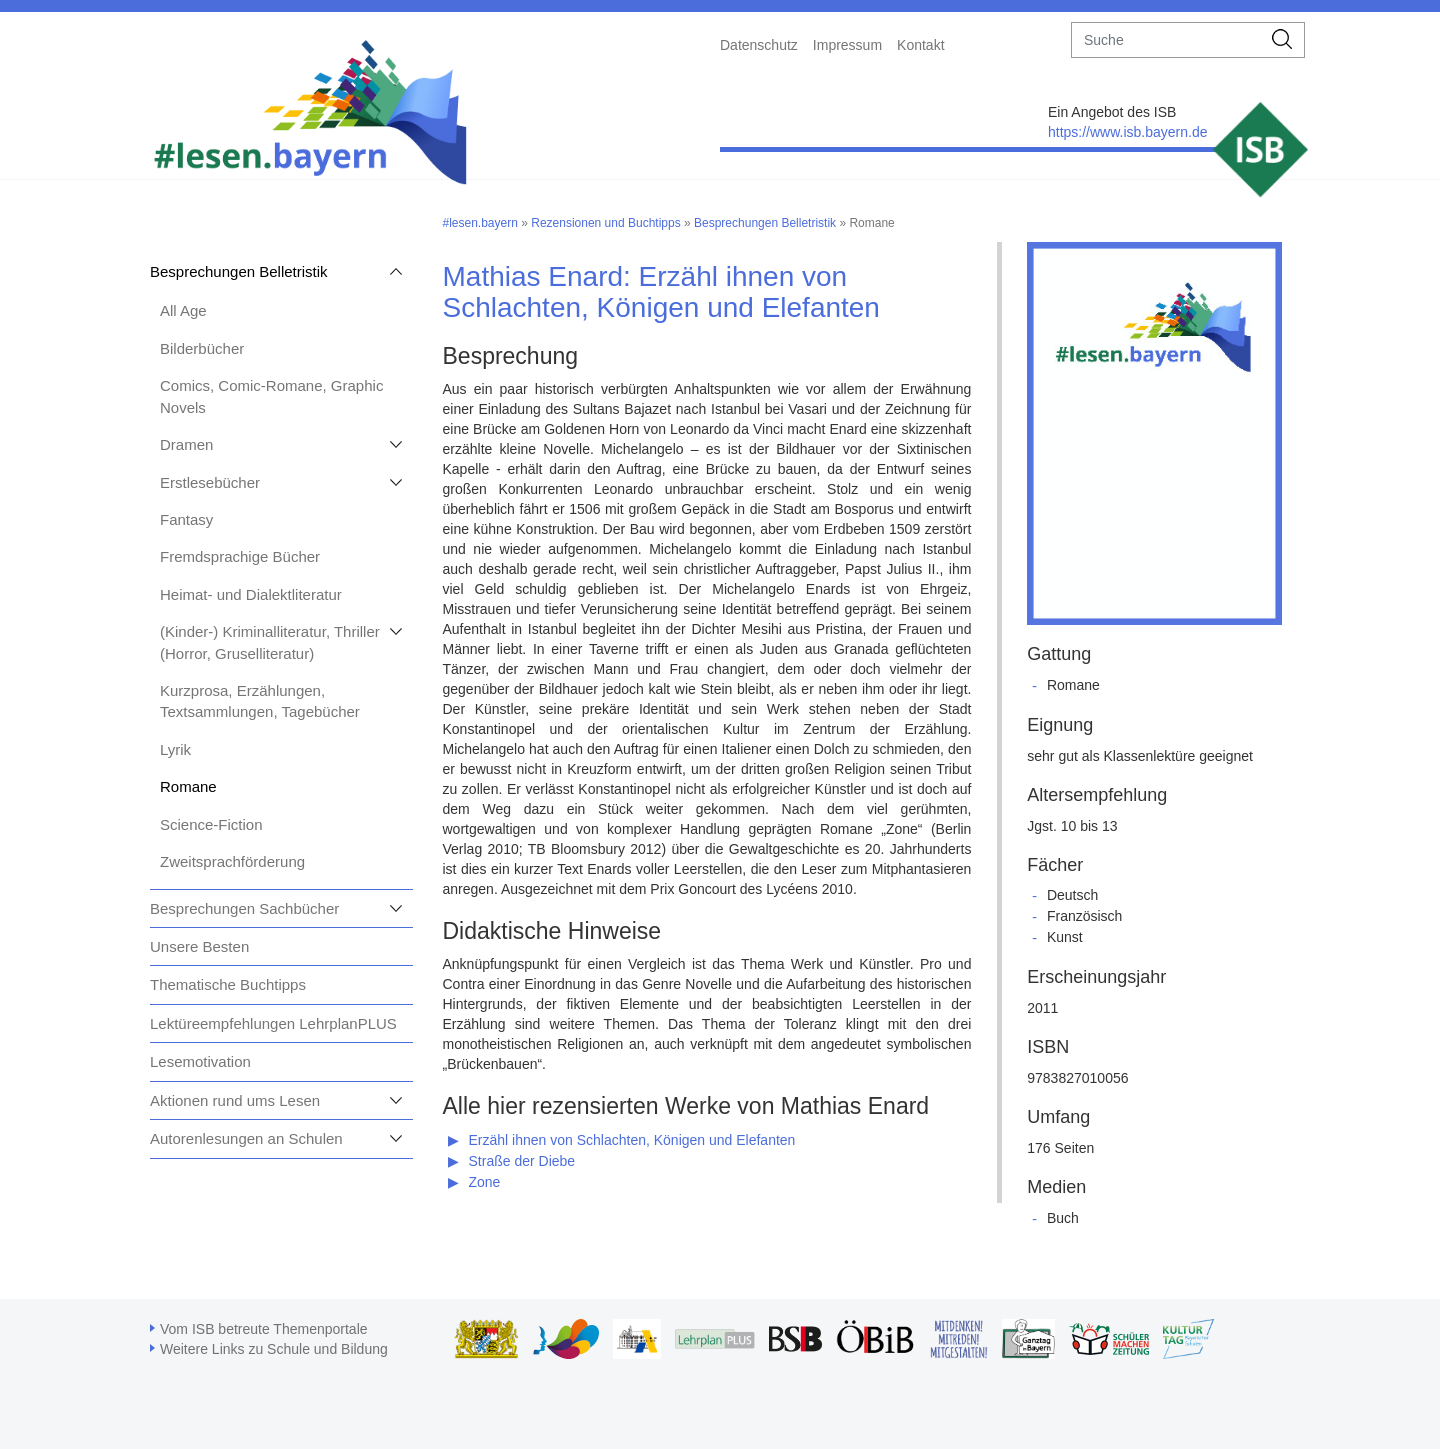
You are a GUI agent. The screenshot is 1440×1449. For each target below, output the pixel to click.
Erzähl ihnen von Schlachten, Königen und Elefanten (632, 1140)
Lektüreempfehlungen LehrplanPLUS (273, 1023)
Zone (485, 1182)
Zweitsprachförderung (232, 861)
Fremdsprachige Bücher (240, 556)
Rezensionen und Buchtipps (605, 223)
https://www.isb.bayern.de (1128, 132)
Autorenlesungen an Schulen (246, 1138)
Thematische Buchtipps (228, 984)
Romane (188, 786)
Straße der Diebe (522, 1161)
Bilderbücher (202, 348)
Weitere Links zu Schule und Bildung (274, 1349)
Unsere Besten (199, 946)
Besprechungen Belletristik (239, 271)
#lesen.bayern (480, 223)
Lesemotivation (200, 1061)
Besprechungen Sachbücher (244, 908)
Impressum (847, 45)
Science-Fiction (211, 824)
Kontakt (920, 45)
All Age (183, 310)
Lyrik (175, 749)
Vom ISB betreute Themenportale (264, 1329)
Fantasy (186, 519)
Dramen (186, 444)
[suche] (1166, 40)
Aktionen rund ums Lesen (235, 1100)
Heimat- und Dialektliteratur (251, 594)
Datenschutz (759, 45)
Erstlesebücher (210, 482)
